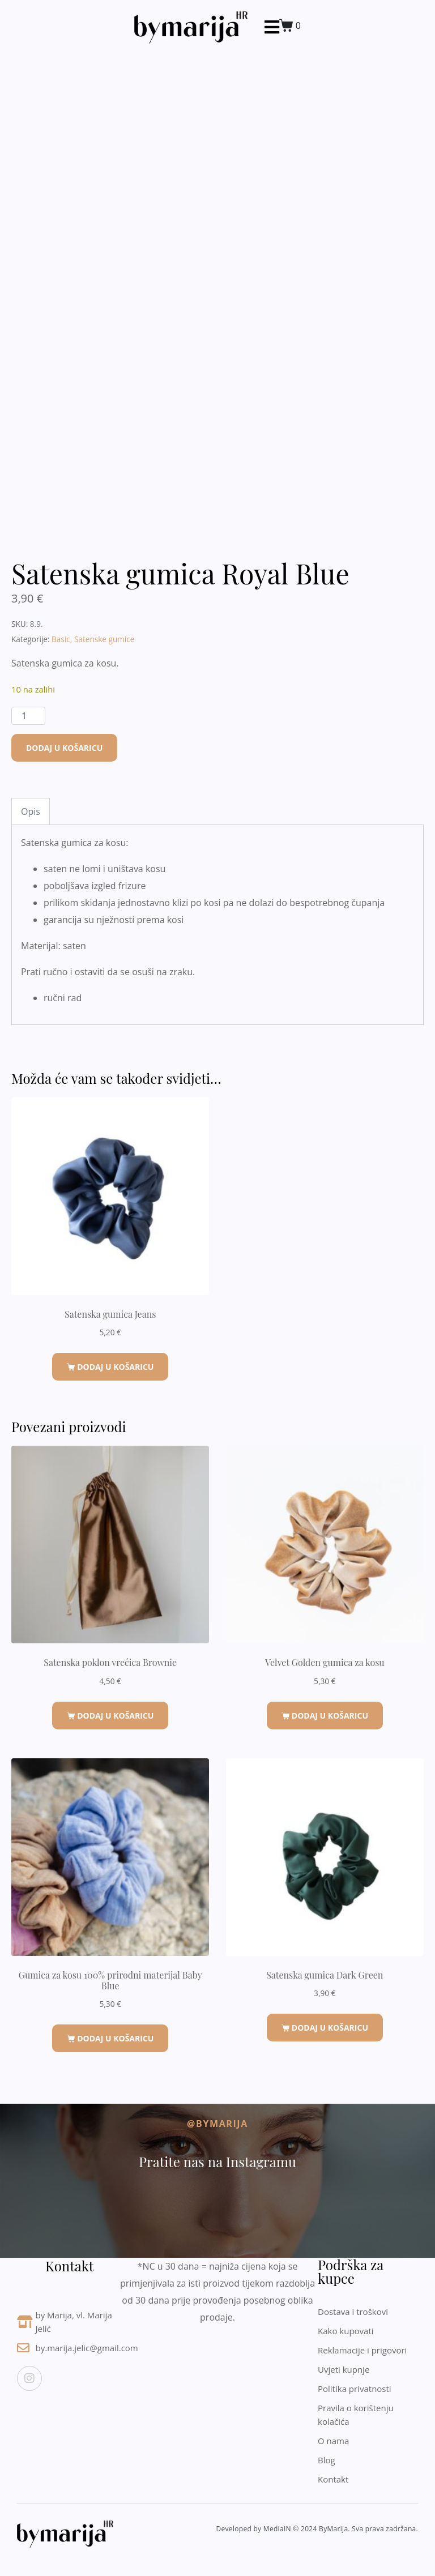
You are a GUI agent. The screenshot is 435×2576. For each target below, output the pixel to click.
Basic (61, 639)
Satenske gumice (104, 639)
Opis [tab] (30, 811)
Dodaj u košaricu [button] (115, 1366)
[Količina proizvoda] (28, 716)
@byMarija (217, 2123)
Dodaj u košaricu (64, 747)
